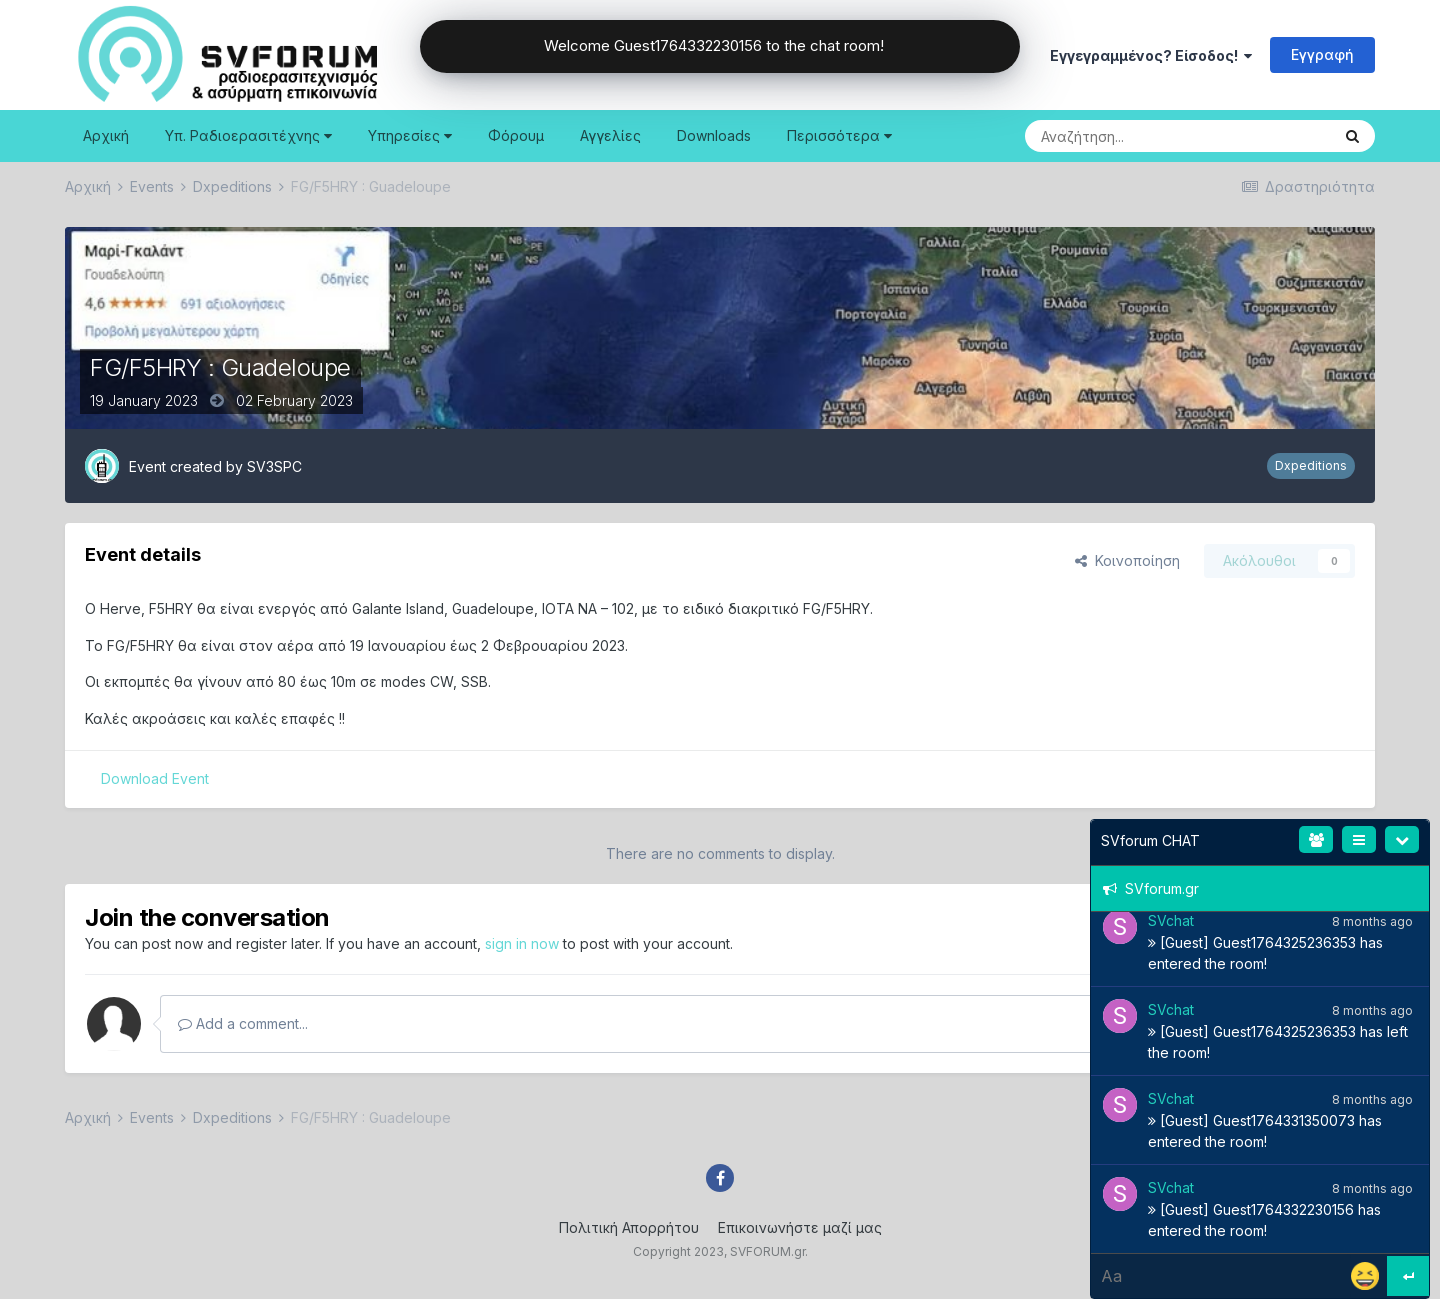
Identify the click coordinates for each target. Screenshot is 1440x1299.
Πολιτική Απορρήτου (629, 1227)
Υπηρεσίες (410, 135)
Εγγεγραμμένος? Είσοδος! (1151, 55)
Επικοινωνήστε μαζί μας (800, 1227)
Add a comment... (243, 1023)
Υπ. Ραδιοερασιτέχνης (248, 135)
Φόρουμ (516, 135)
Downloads (714, 135)
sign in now (522, 943)
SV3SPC (274, 466)
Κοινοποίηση (1127, 560)
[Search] (1127, 136)
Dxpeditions (1311, 465)
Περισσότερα (839, 135)
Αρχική (106, 135)
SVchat (1171, 920)
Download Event (155, 778)
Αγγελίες (610, 135)
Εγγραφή (1322, 54)
